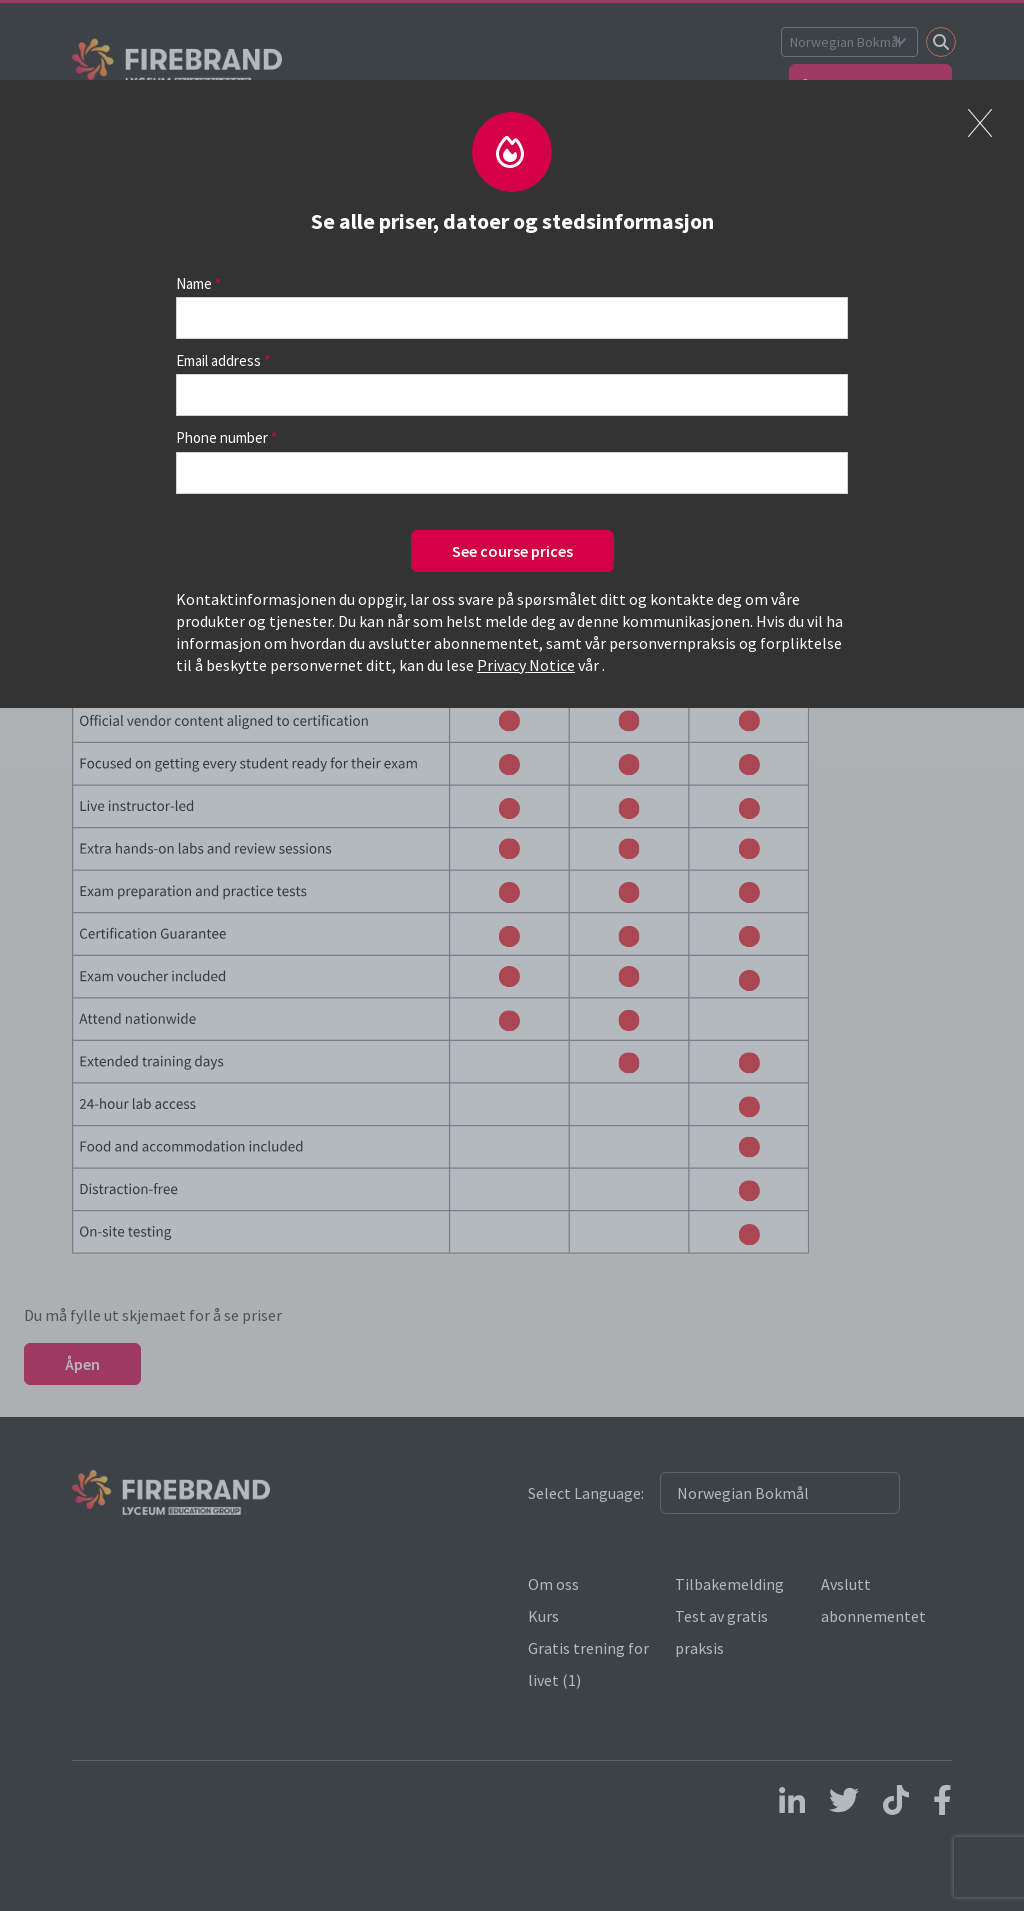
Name (194, 283)
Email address (218, 360)
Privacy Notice (526, 665)
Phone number (222, 437)
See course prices (512, 551)
